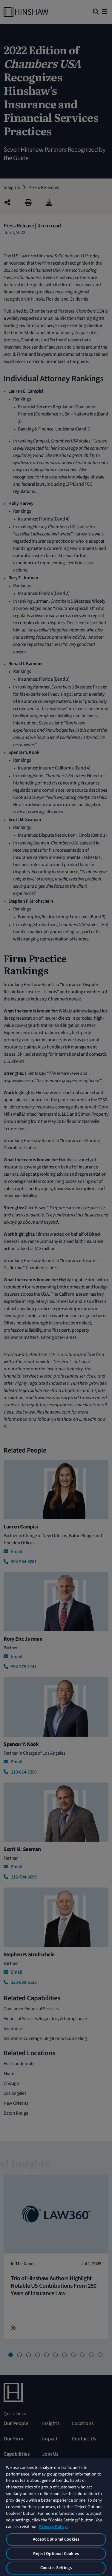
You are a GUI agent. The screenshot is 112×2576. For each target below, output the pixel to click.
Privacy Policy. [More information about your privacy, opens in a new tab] (53, 2527)
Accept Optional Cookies (56, 2539)
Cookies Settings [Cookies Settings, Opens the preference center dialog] (56, 2568)
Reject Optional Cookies (56, 2554)
